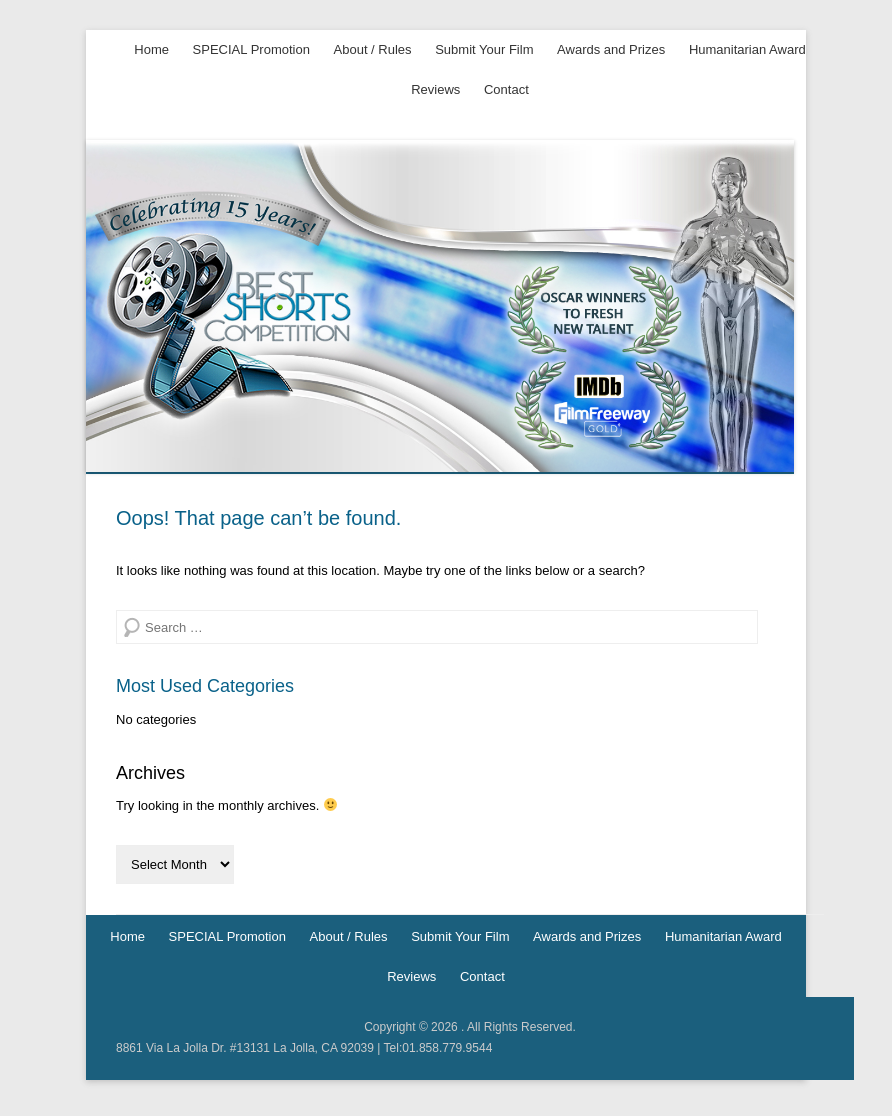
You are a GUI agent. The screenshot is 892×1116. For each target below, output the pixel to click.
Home (151, 49)
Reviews (435, 89)
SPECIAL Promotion (251, 49)
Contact (506, 89)
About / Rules (373, 49)
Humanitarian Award (747, 49)
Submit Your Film (484, 49)
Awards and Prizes (611, 49)
